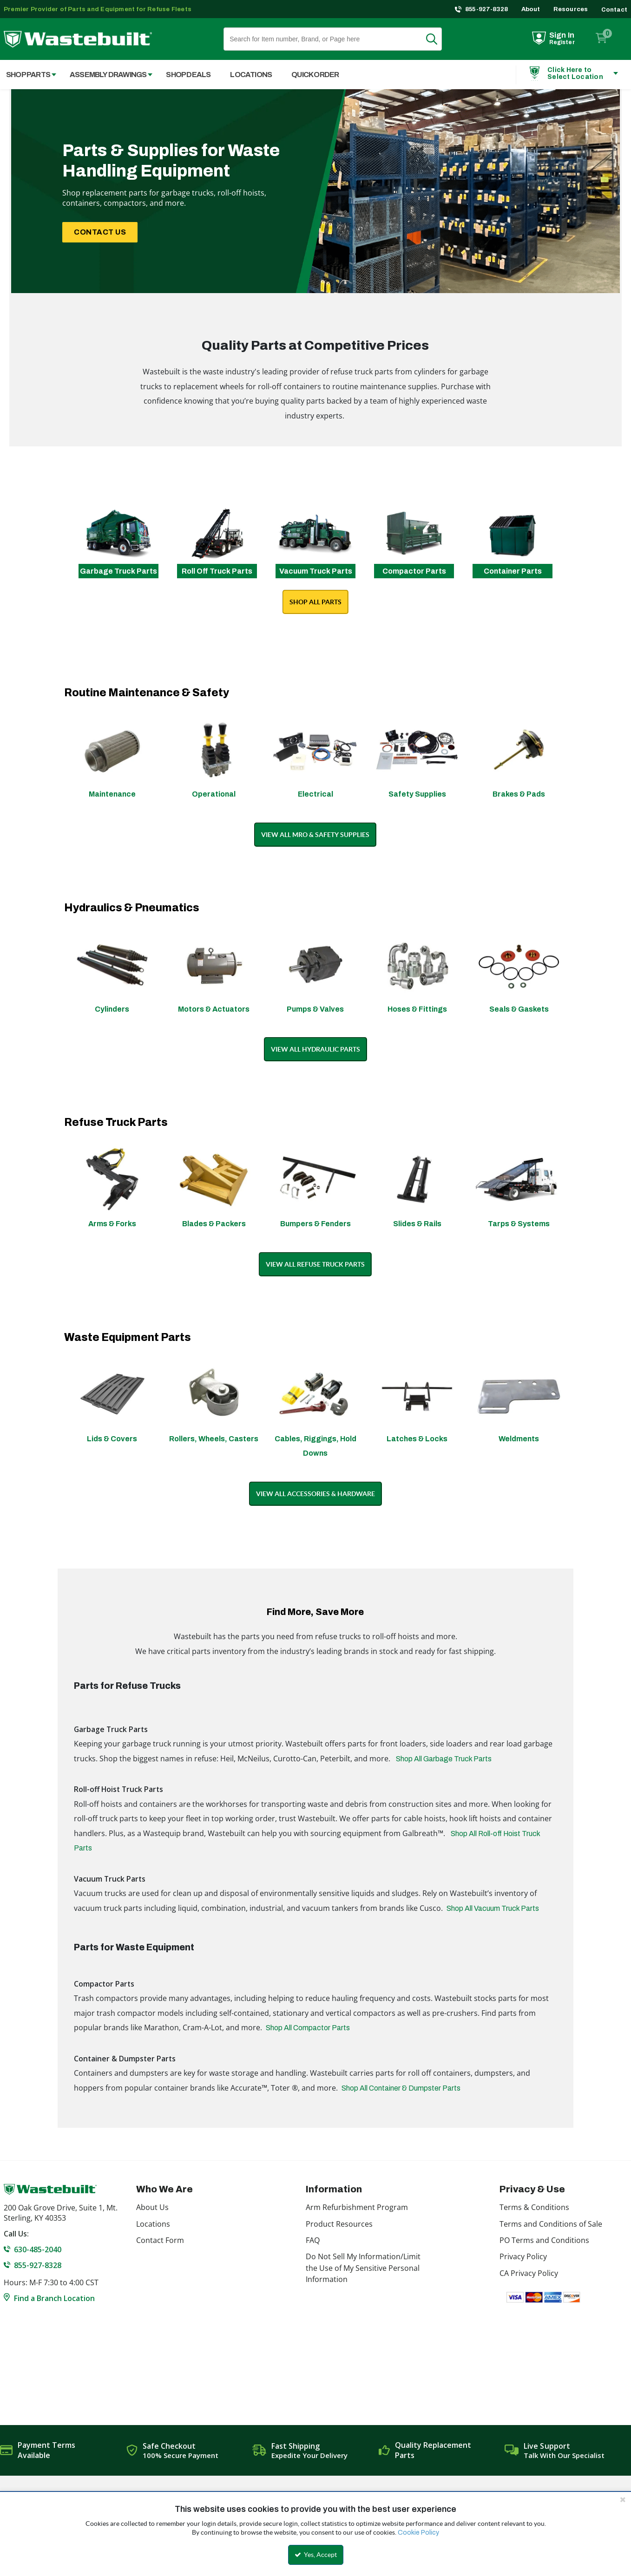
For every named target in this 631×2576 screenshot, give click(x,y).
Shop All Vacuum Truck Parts (493, 1908)
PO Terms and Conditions (544, 2240)
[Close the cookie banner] (622, 2499)
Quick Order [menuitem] (315, 74)
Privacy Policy (523, 2256)
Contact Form (160, 2240)
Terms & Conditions (534, 2207)
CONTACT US (100, 232)
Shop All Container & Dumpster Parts (401, 2088)
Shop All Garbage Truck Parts (444, 1759)
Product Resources (339, 2224)
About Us (152, 2207)
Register (562, 42)
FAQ (313, 2240)
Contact (614, 10)
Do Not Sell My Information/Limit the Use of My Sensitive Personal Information (363, 2267)
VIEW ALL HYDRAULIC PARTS (315, 1049)
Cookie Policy (418, 2532)
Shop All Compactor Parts (308, 2028)
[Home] (78, 39)
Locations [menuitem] (251, 74)
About (530, 9)
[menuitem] (106, 74)
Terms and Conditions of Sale (551, 2224)
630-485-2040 (37, 2249)
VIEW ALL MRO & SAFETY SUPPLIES (315, 834)
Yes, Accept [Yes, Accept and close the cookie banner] (316, 2554)
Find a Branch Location (54, 2298)
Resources (570, 9)
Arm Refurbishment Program (357, 2207)
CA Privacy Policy (529, 2273)
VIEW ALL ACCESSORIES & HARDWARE (315, 1493)
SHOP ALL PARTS (315, 602)
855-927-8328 (486, 9)
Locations (153, 2224)
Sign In (561, 35)
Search (437, 39)
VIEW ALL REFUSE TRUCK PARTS (315, 1264)
